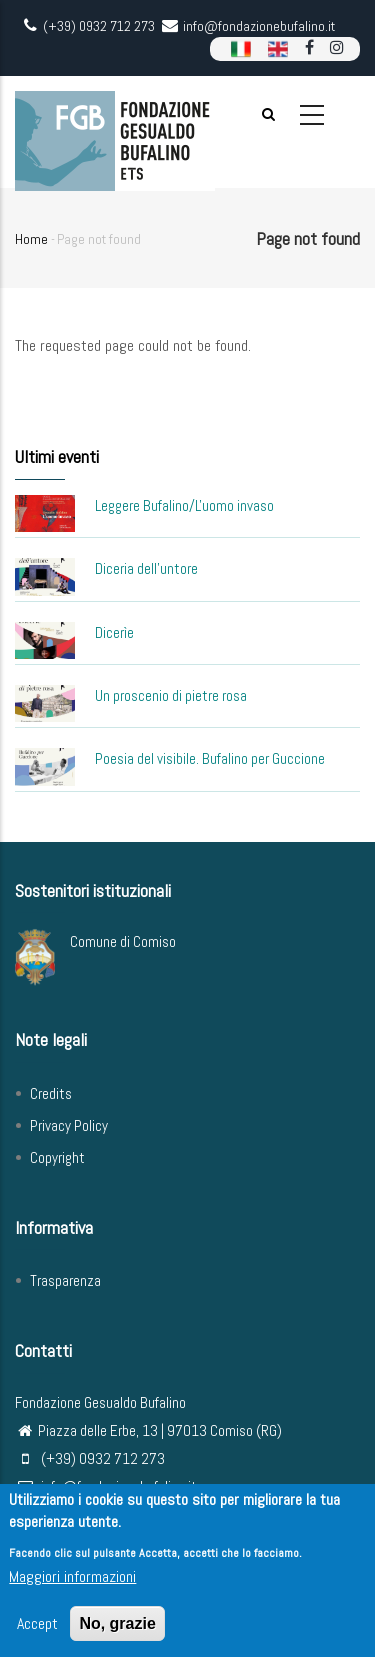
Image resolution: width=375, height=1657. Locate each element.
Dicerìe (114, 632)
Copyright (57, 1157)
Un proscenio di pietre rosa (171, 695)
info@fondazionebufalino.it (106, 1486)
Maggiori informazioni (72, 1583)
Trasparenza (65, 1280)
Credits (51, 1093)
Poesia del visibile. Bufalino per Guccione (210, 758)
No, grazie (117, 1630)
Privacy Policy (69, 1125)
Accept (37, 1630)
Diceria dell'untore (146, 568)
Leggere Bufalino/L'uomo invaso (184, 505)
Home (31, 239)
